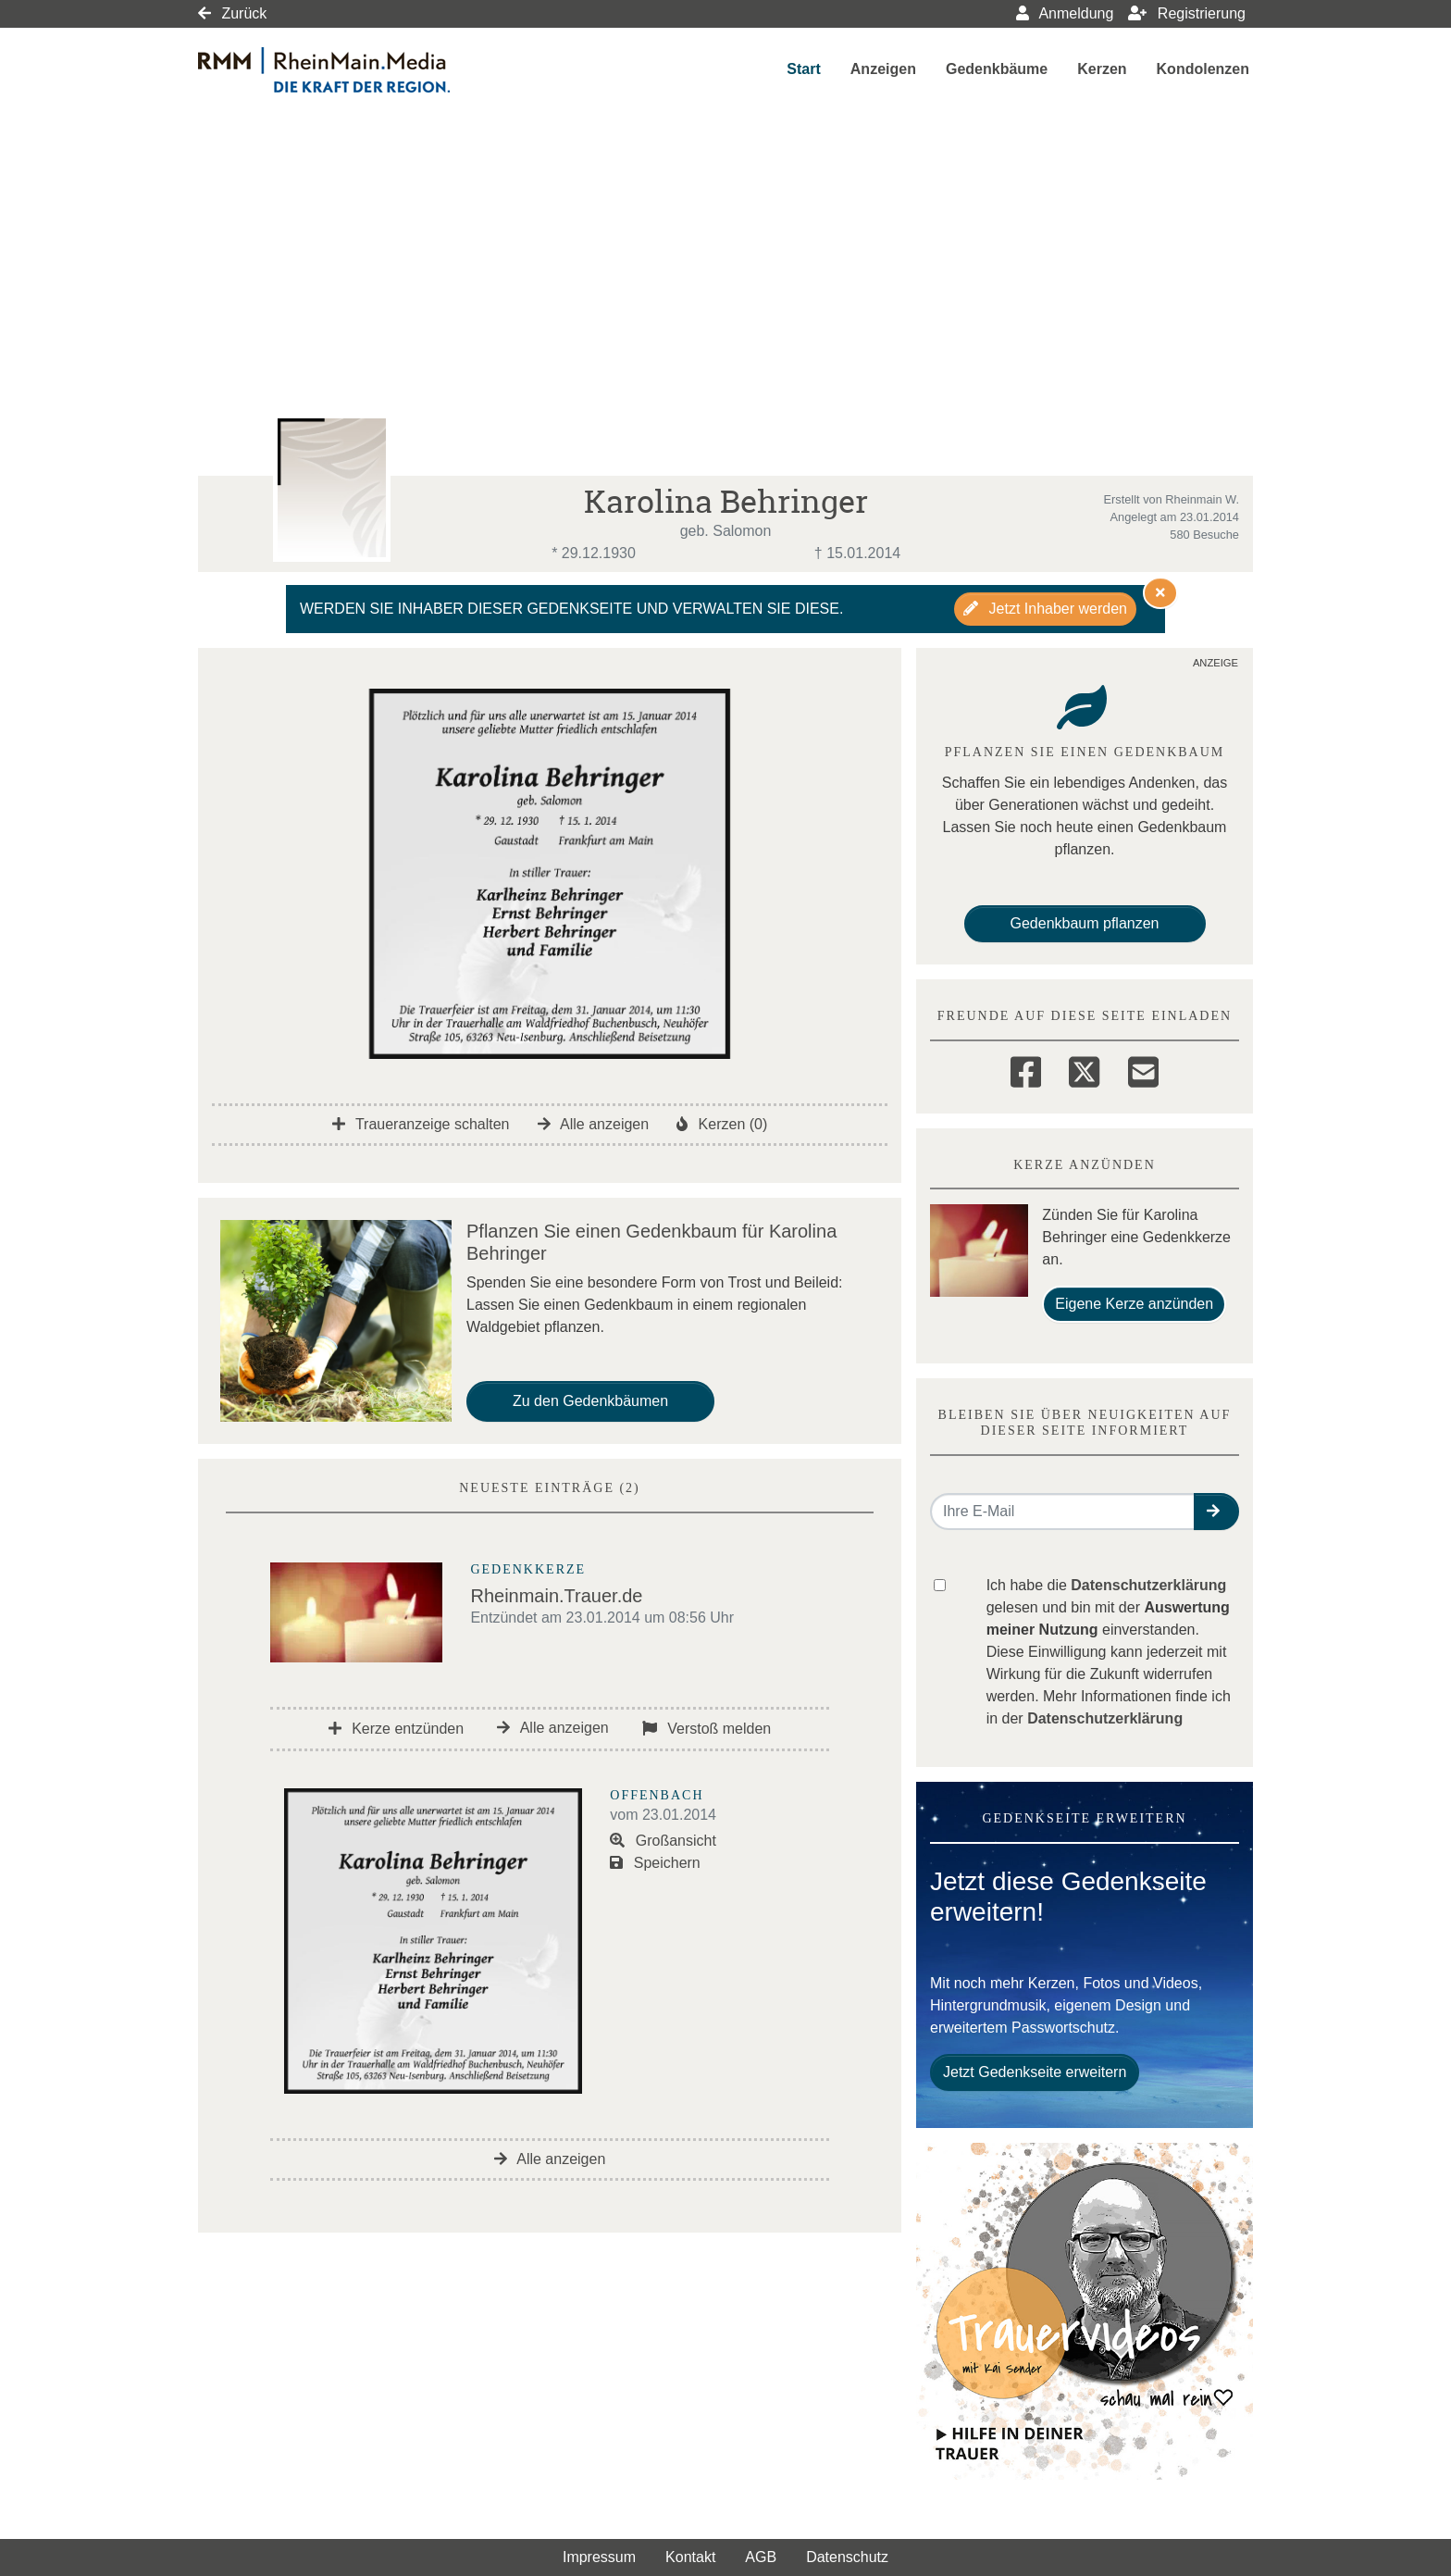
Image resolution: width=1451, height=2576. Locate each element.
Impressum (599, 2557)
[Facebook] (1026, 1069)
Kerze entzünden (396, 1728)
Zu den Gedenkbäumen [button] (590, 1401)
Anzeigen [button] (883, 69)
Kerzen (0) (721, 1124)
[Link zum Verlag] (357, 70)
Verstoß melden (707, 1728)
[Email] (1143, 1069)
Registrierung (1187, 13)
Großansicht (663, 1840)
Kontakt (690, 2557)
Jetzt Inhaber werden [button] (1045, 608)
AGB (760, 2557)
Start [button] (803, 69)
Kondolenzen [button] (1203, 69)
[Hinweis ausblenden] (1160, 592)
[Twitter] (1084, 1069)
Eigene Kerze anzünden (1134, 1304)
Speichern (655, 1863)
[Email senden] (1063, 1511)
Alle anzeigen (594, 1124)
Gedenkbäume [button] (997, 69)
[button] (1216, 1511)
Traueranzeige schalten (421, 1124)
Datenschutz (847, 2557)
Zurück (232, 13)
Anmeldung (1065, 13)
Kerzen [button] (1101, 69)
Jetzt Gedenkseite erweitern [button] (1034, 2072)
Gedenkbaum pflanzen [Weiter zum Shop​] (1085, 923)
